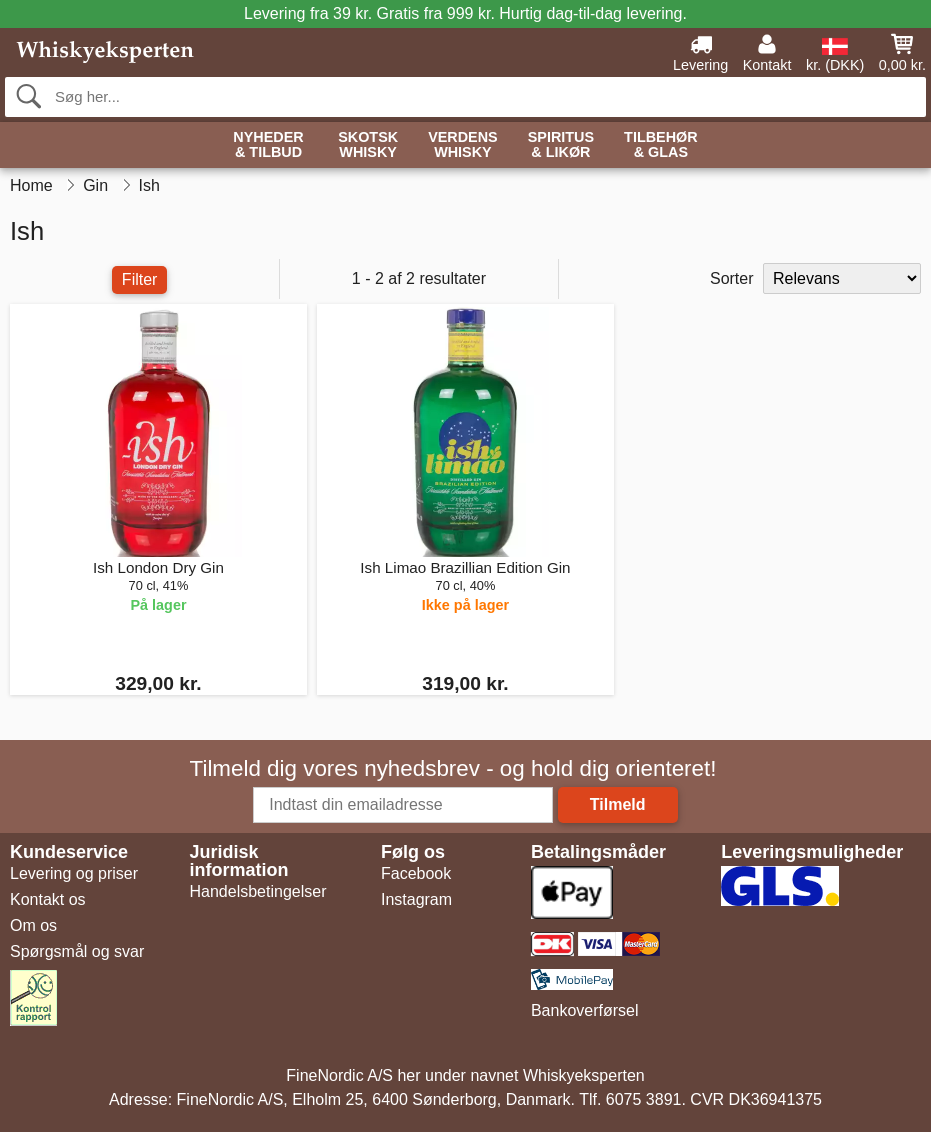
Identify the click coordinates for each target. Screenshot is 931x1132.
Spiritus (561, 145)
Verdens (463, 145)
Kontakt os (48, 899)
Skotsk (368, 145)
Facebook (416, 873)
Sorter (732, 278)
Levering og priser (74, 873)
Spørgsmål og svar (77, 951)
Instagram (416, 899)
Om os (33, 925)
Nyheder (268, 145)
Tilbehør (661, 145)
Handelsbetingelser (258, 891)
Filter (140, 279)
